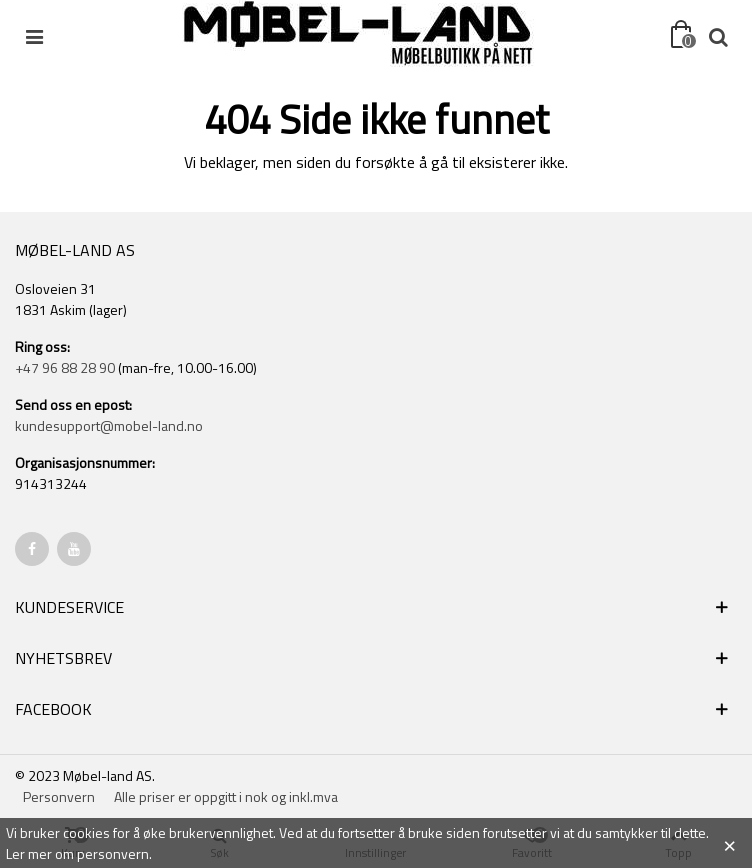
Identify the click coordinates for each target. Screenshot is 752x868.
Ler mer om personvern (77, 853)
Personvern (59, 796)
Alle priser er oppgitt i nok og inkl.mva (226, 796)
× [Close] (729, 843)
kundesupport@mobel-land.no (109, 425)
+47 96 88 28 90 (65, 367)
